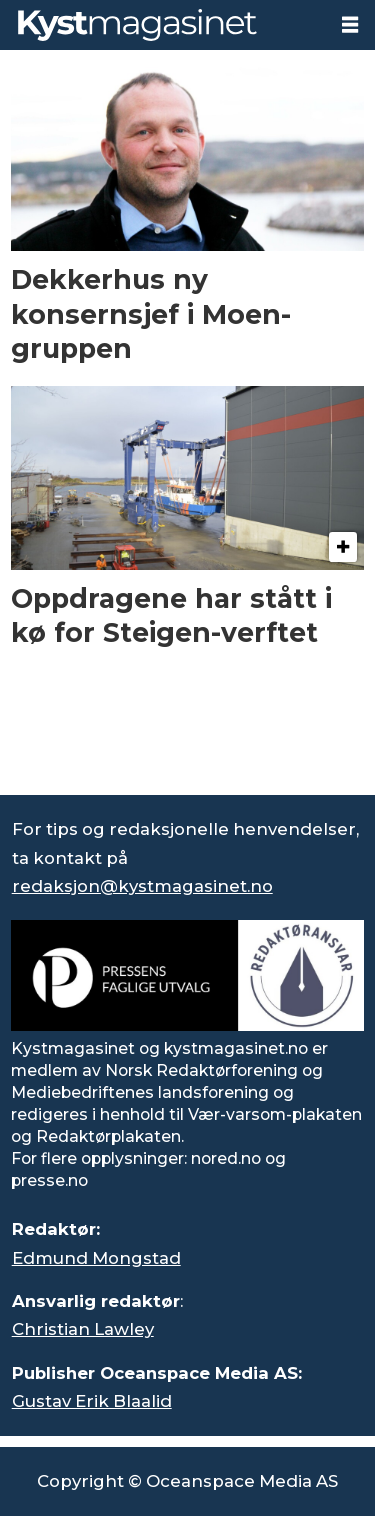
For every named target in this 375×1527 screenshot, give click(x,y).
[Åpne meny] (350, 25)
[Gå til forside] (137, 24)
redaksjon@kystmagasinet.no (142, 886)
